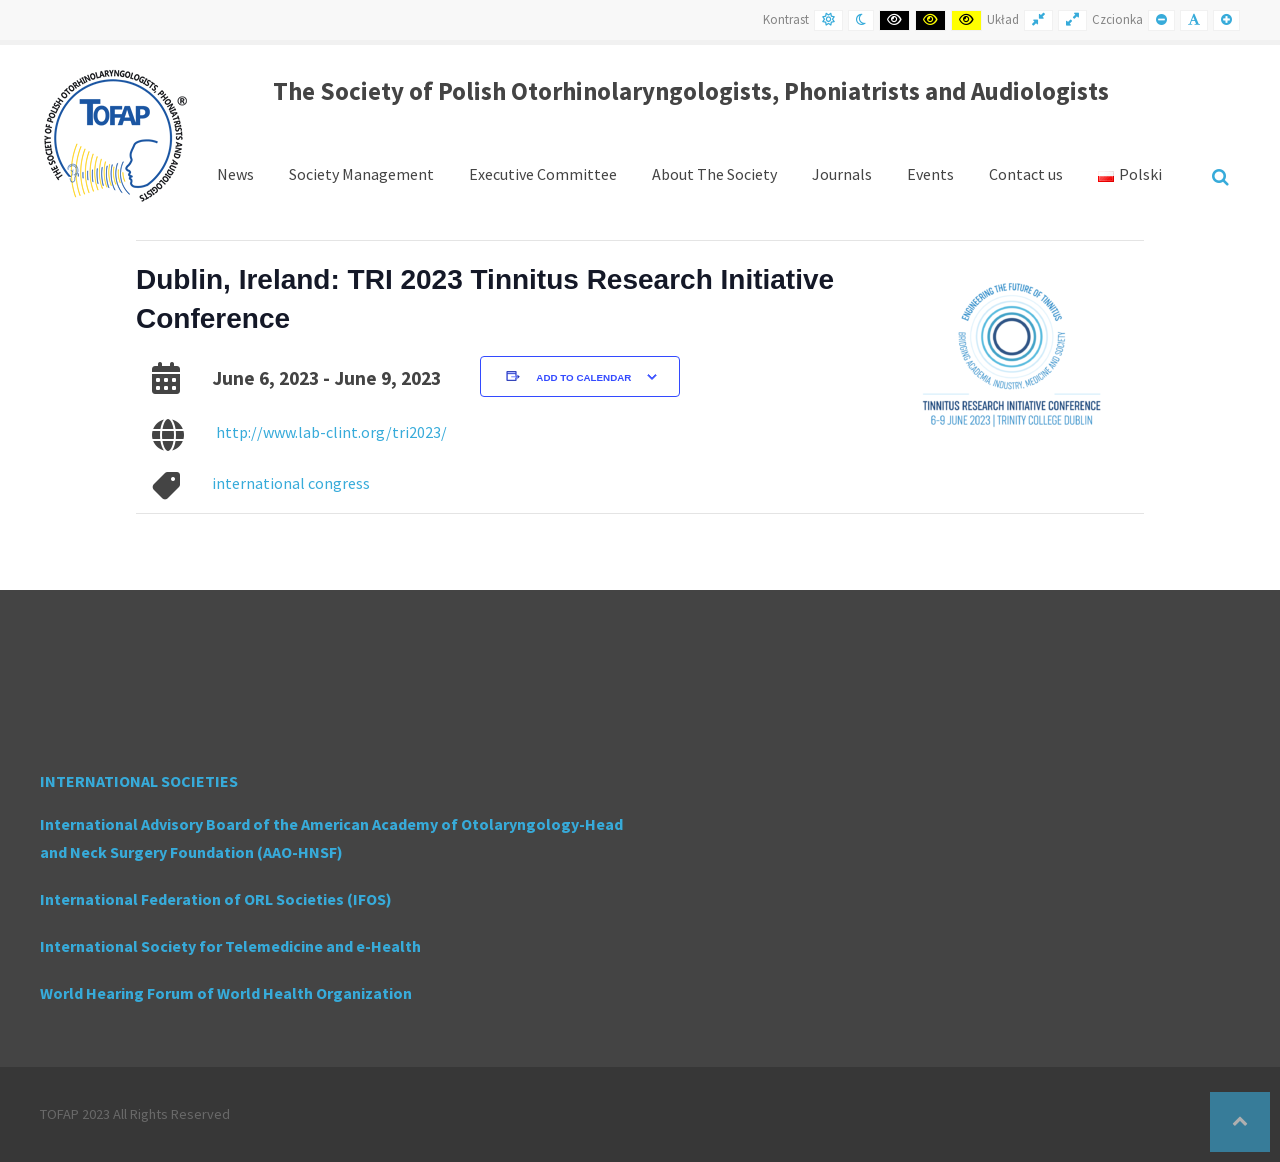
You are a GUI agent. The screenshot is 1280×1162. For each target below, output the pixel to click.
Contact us (1026, 174)
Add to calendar (583, 377)
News (235, 174)
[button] (1240, 1122)
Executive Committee (543, 174)
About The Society (714, 174)
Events (930, 174)
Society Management (361, 174)
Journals (842, 174)
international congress (291, 483)
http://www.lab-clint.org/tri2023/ (331, 432)
